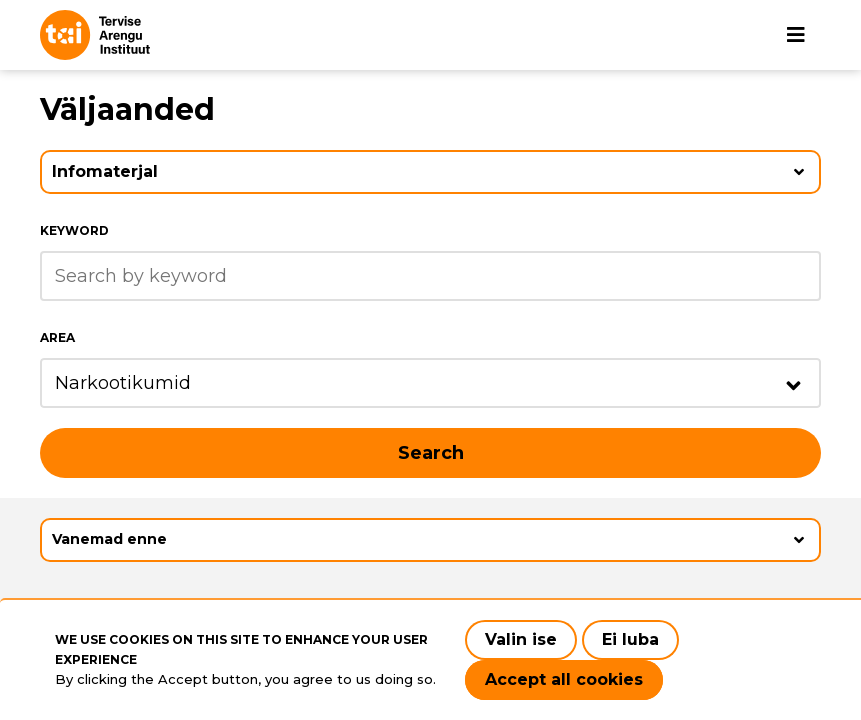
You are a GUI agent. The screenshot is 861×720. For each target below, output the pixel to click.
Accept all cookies (564, 679)
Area (57, 337)
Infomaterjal (105, 171)
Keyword (74, 230)
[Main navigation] (796, 35)
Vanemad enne (109, 539)
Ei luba (630, 639)
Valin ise (521, 639)
